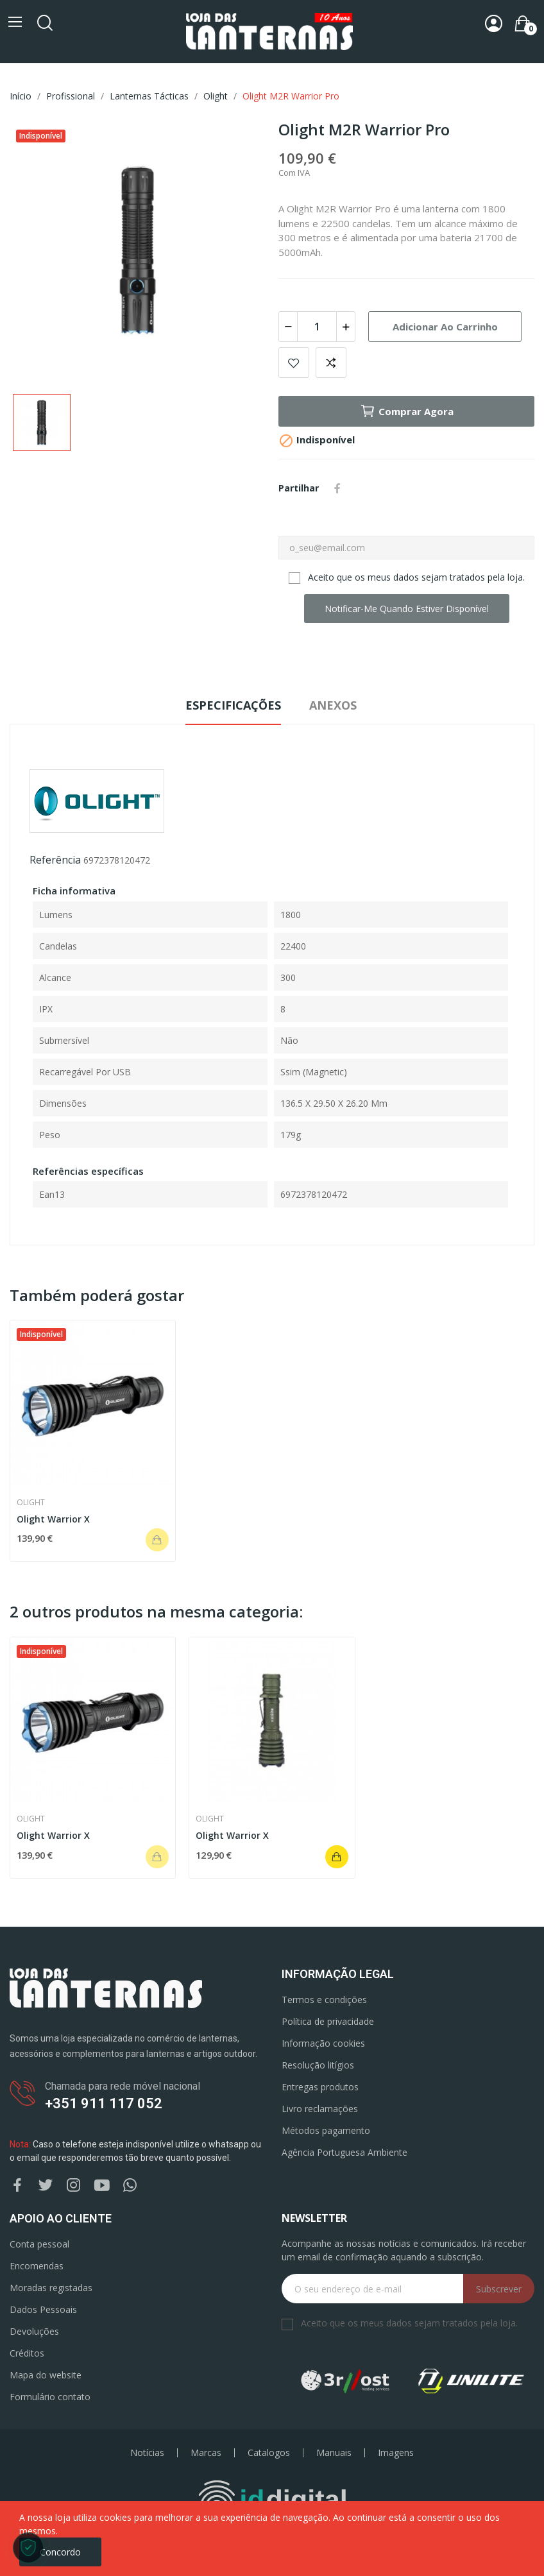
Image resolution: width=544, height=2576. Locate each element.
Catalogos (269, 2452)
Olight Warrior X (53, 1519)
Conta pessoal (39, 2244)
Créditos (27, 2353)
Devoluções (34, 2331)
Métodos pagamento (326, 2130)
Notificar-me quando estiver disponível (407, 608)
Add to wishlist (293, 362)
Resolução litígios (318, 2065)
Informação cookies (323, 2043)
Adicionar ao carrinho (445, 326)
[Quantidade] (317, 326)
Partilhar (337, 488)
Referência (55, 860)
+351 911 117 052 (103, 2103)
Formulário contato (50, 2397)
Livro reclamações (320, 2109)
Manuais (334, 2452)
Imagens (396, 2452)
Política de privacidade (328, 2021)
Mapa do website (45, 2375)
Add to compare (331, 362)
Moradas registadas (51, 2288)
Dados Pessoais (43, 2309)
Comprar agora (407, 411)
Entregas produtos (320, 2087)
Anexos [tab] (333, 705)
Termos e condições (324, 1999)
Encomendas (37, 2266)
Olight (31, 1502)
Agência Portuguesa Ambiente (344, 2152)
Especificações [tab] (233, 705)
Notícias (147, 2452)
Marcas (206, 2452)
